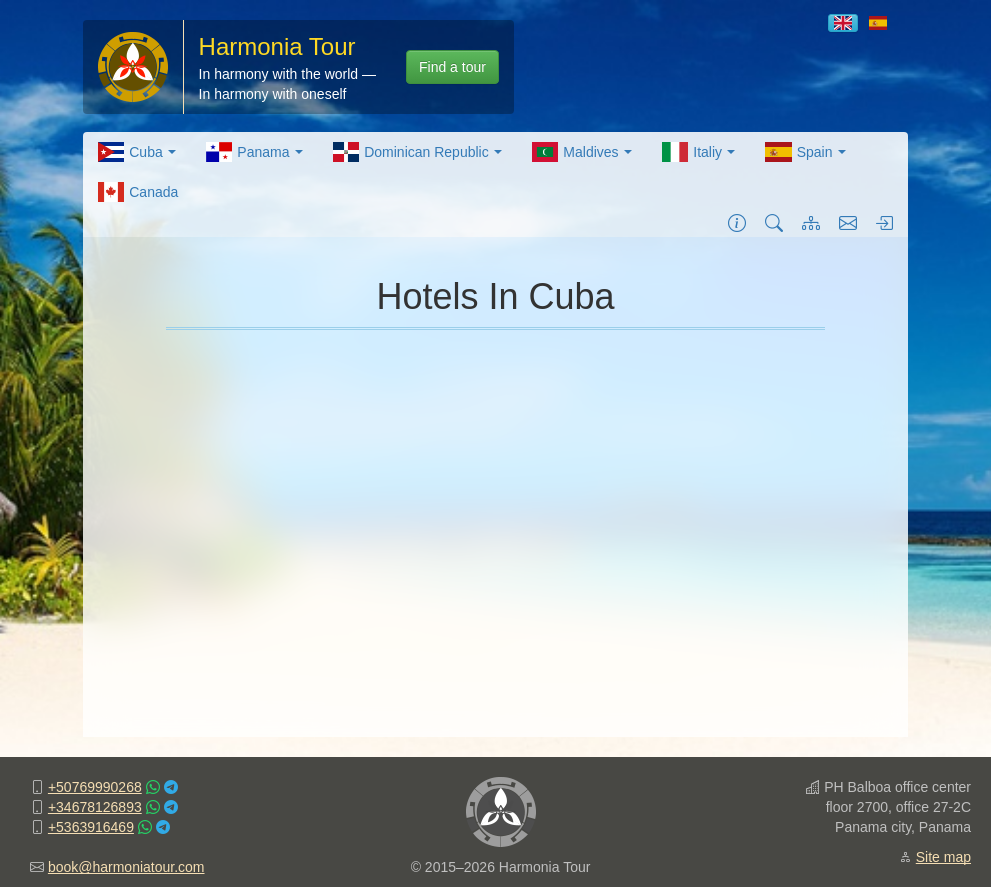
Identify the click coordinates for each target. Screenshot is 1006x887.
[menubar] (496, 172)
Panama (254, 152)
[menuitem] (137, 152)
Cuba (137, 152)
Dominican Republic (417, 152)
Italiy (698, 152)
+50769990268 (95, 787)
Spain (805, 152)
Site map (943, 857)
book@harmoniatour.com (126, 867)
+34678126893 (95, 807)
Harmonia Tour (277, 46)
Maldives (582, 152)
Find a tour (452, 67)
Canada (138, 192)
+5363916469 (91, 827)
